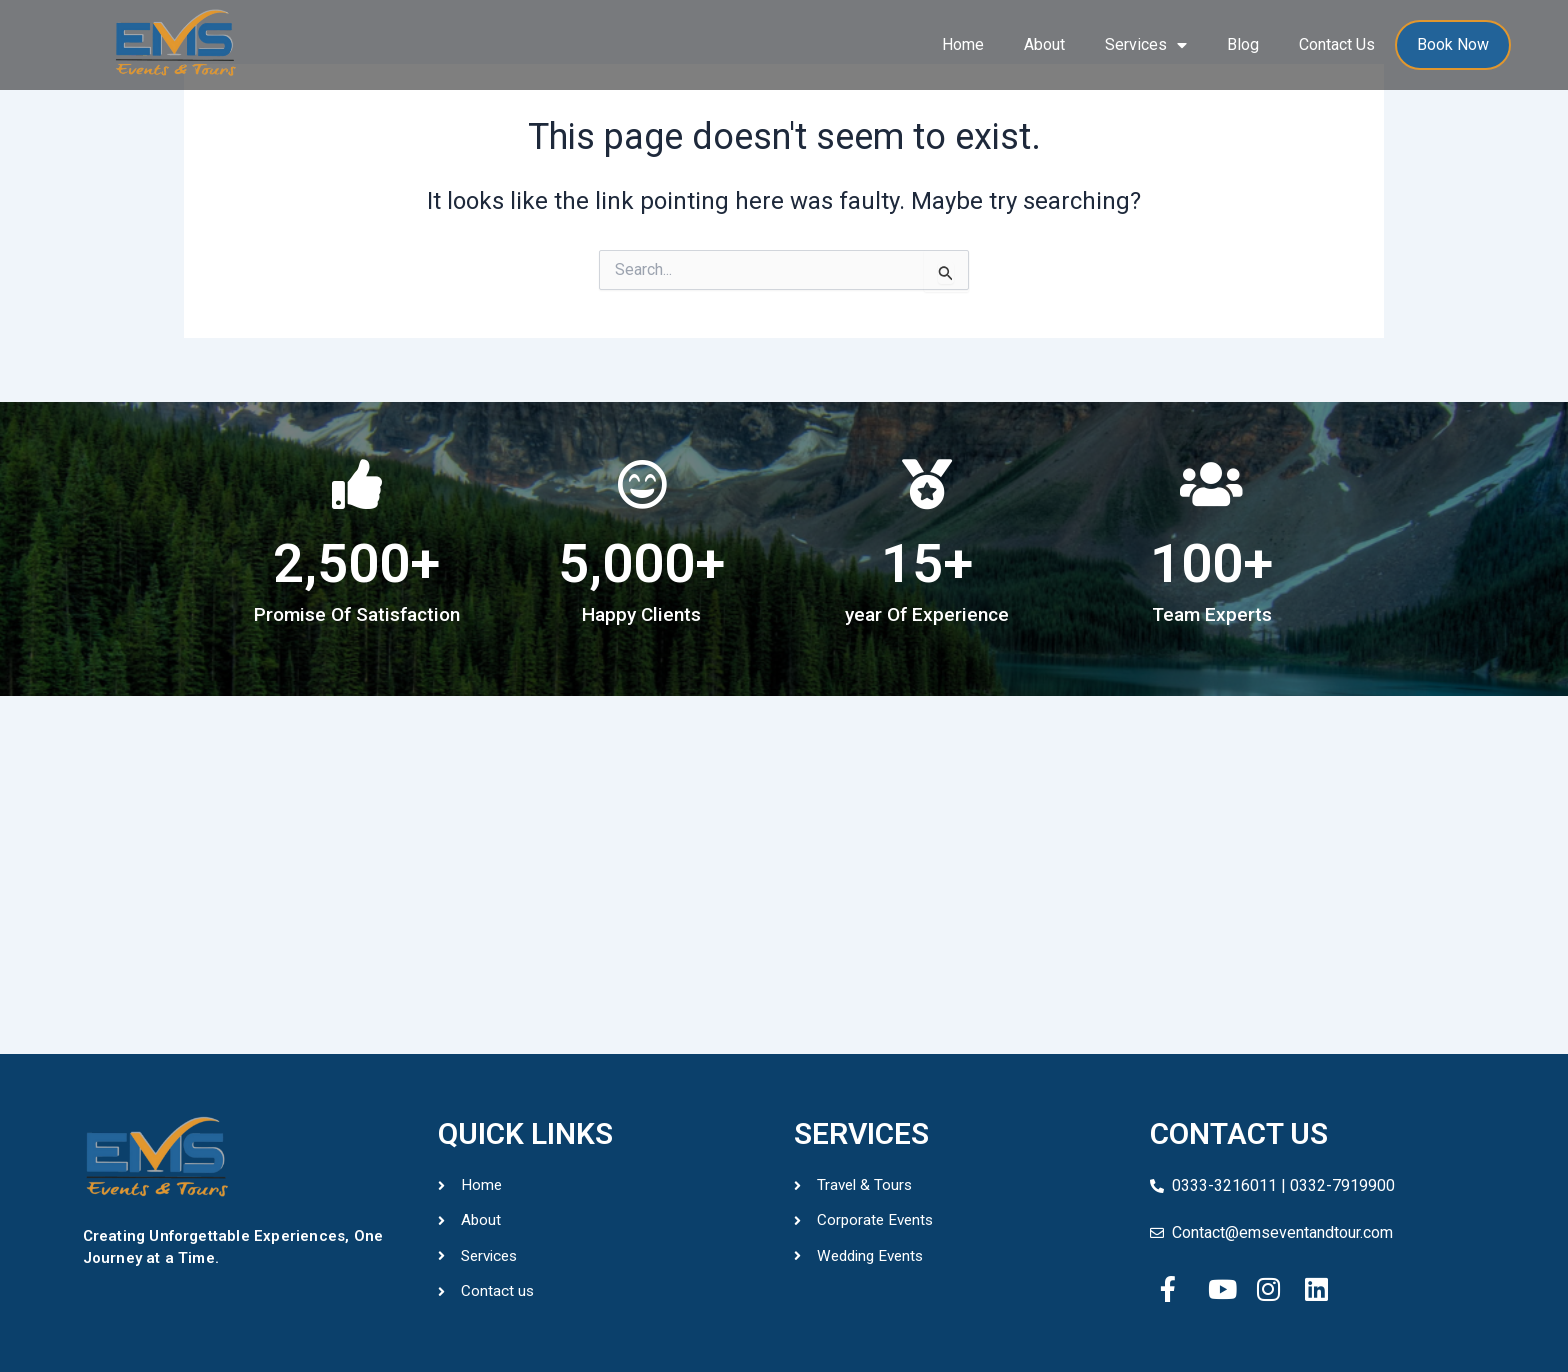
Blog (1243, 44)
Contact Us (1337, 44)
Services (1146, 45)
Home (963, 44)
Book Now (1453, 44)
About (1044, 44)
